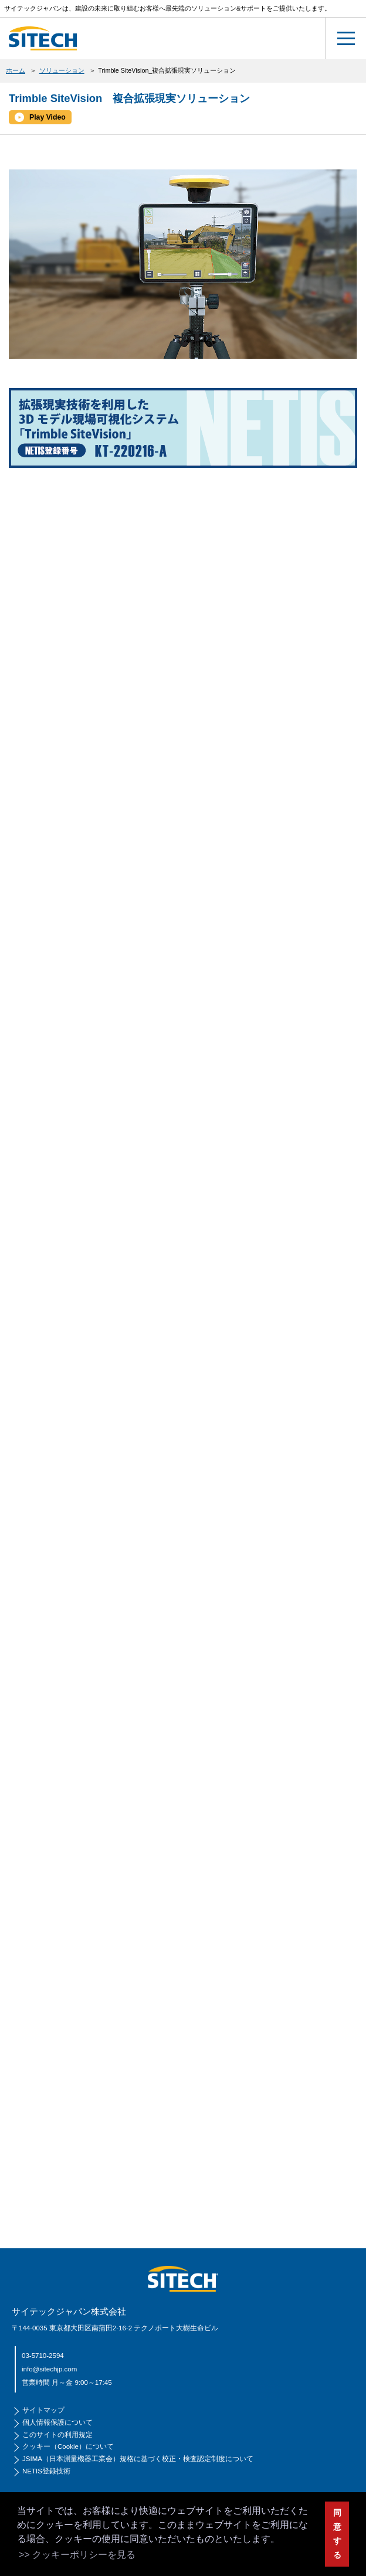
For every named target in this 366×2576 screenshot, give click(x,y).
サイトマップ (43, 2410)
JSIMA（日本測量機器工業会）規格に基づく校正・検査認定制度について (137, 2458)
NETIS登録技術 (46, 2471)
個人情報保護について (57, 2422)
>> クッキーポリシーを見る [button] (77, 2555)
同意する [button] (337, 2534)
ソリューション (61, 70)
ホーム (15, 70)
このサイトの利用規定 (57, 2434)
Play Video (47, 117)
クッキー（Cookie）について (68, 2446)
